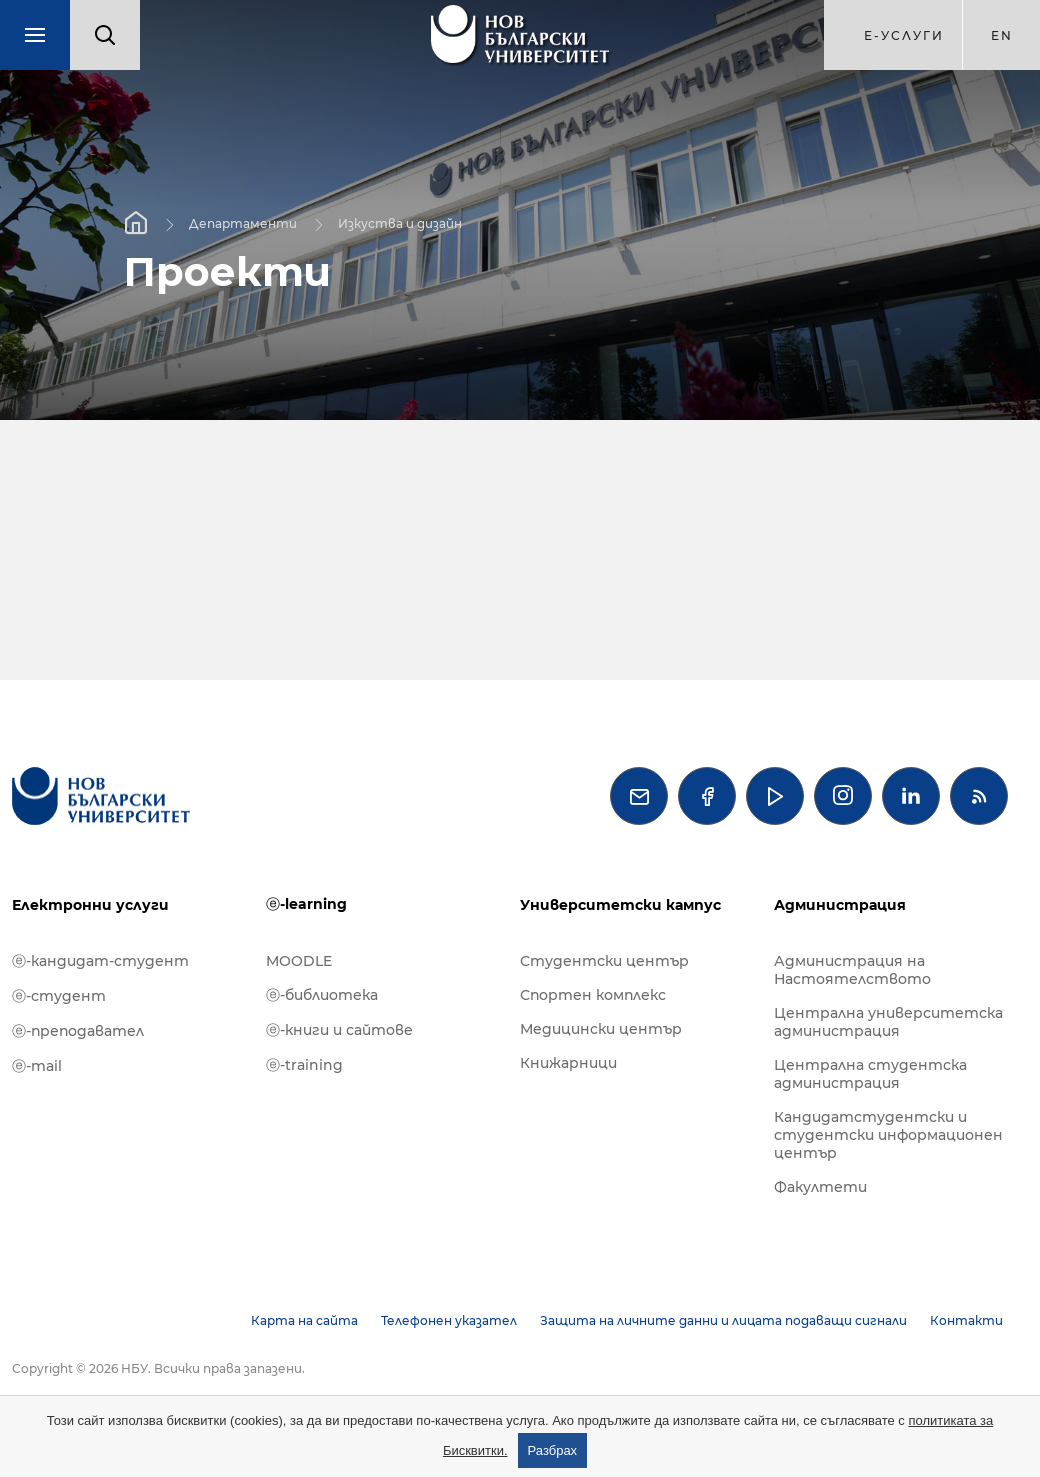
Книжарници (568, 1063)
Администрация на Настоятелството (852, 970)
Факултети (820, 1187)
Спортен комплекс (593, 995)
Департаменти (243, 222)
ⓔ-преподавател (78, 1031)
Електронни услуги (90, 905)
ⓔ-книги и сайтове (339, 1030)
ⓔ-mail (37, 1066)
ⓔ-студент (59, 996)
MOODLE (299, 961)
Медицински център (601, 1029)
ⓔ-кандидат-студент (100, 961)
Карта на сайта (304, 1320)
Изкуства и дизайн (400, 222)
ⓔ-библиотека (322, 995)
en (1002, 35)
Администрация (840, 905)
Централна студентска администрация (870, 1074)
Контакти (966, 1320)
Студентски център (604, 961)
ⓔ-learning (306, 904)
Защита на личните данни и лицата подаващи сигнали (723, 1320)
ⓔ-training (304, 1065)
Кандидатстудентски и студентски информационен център (888, 1135)
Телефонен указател (449, 1320)
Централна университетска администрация (888, 1022)
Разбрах (553, 1450)
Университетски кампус (620, 905)
